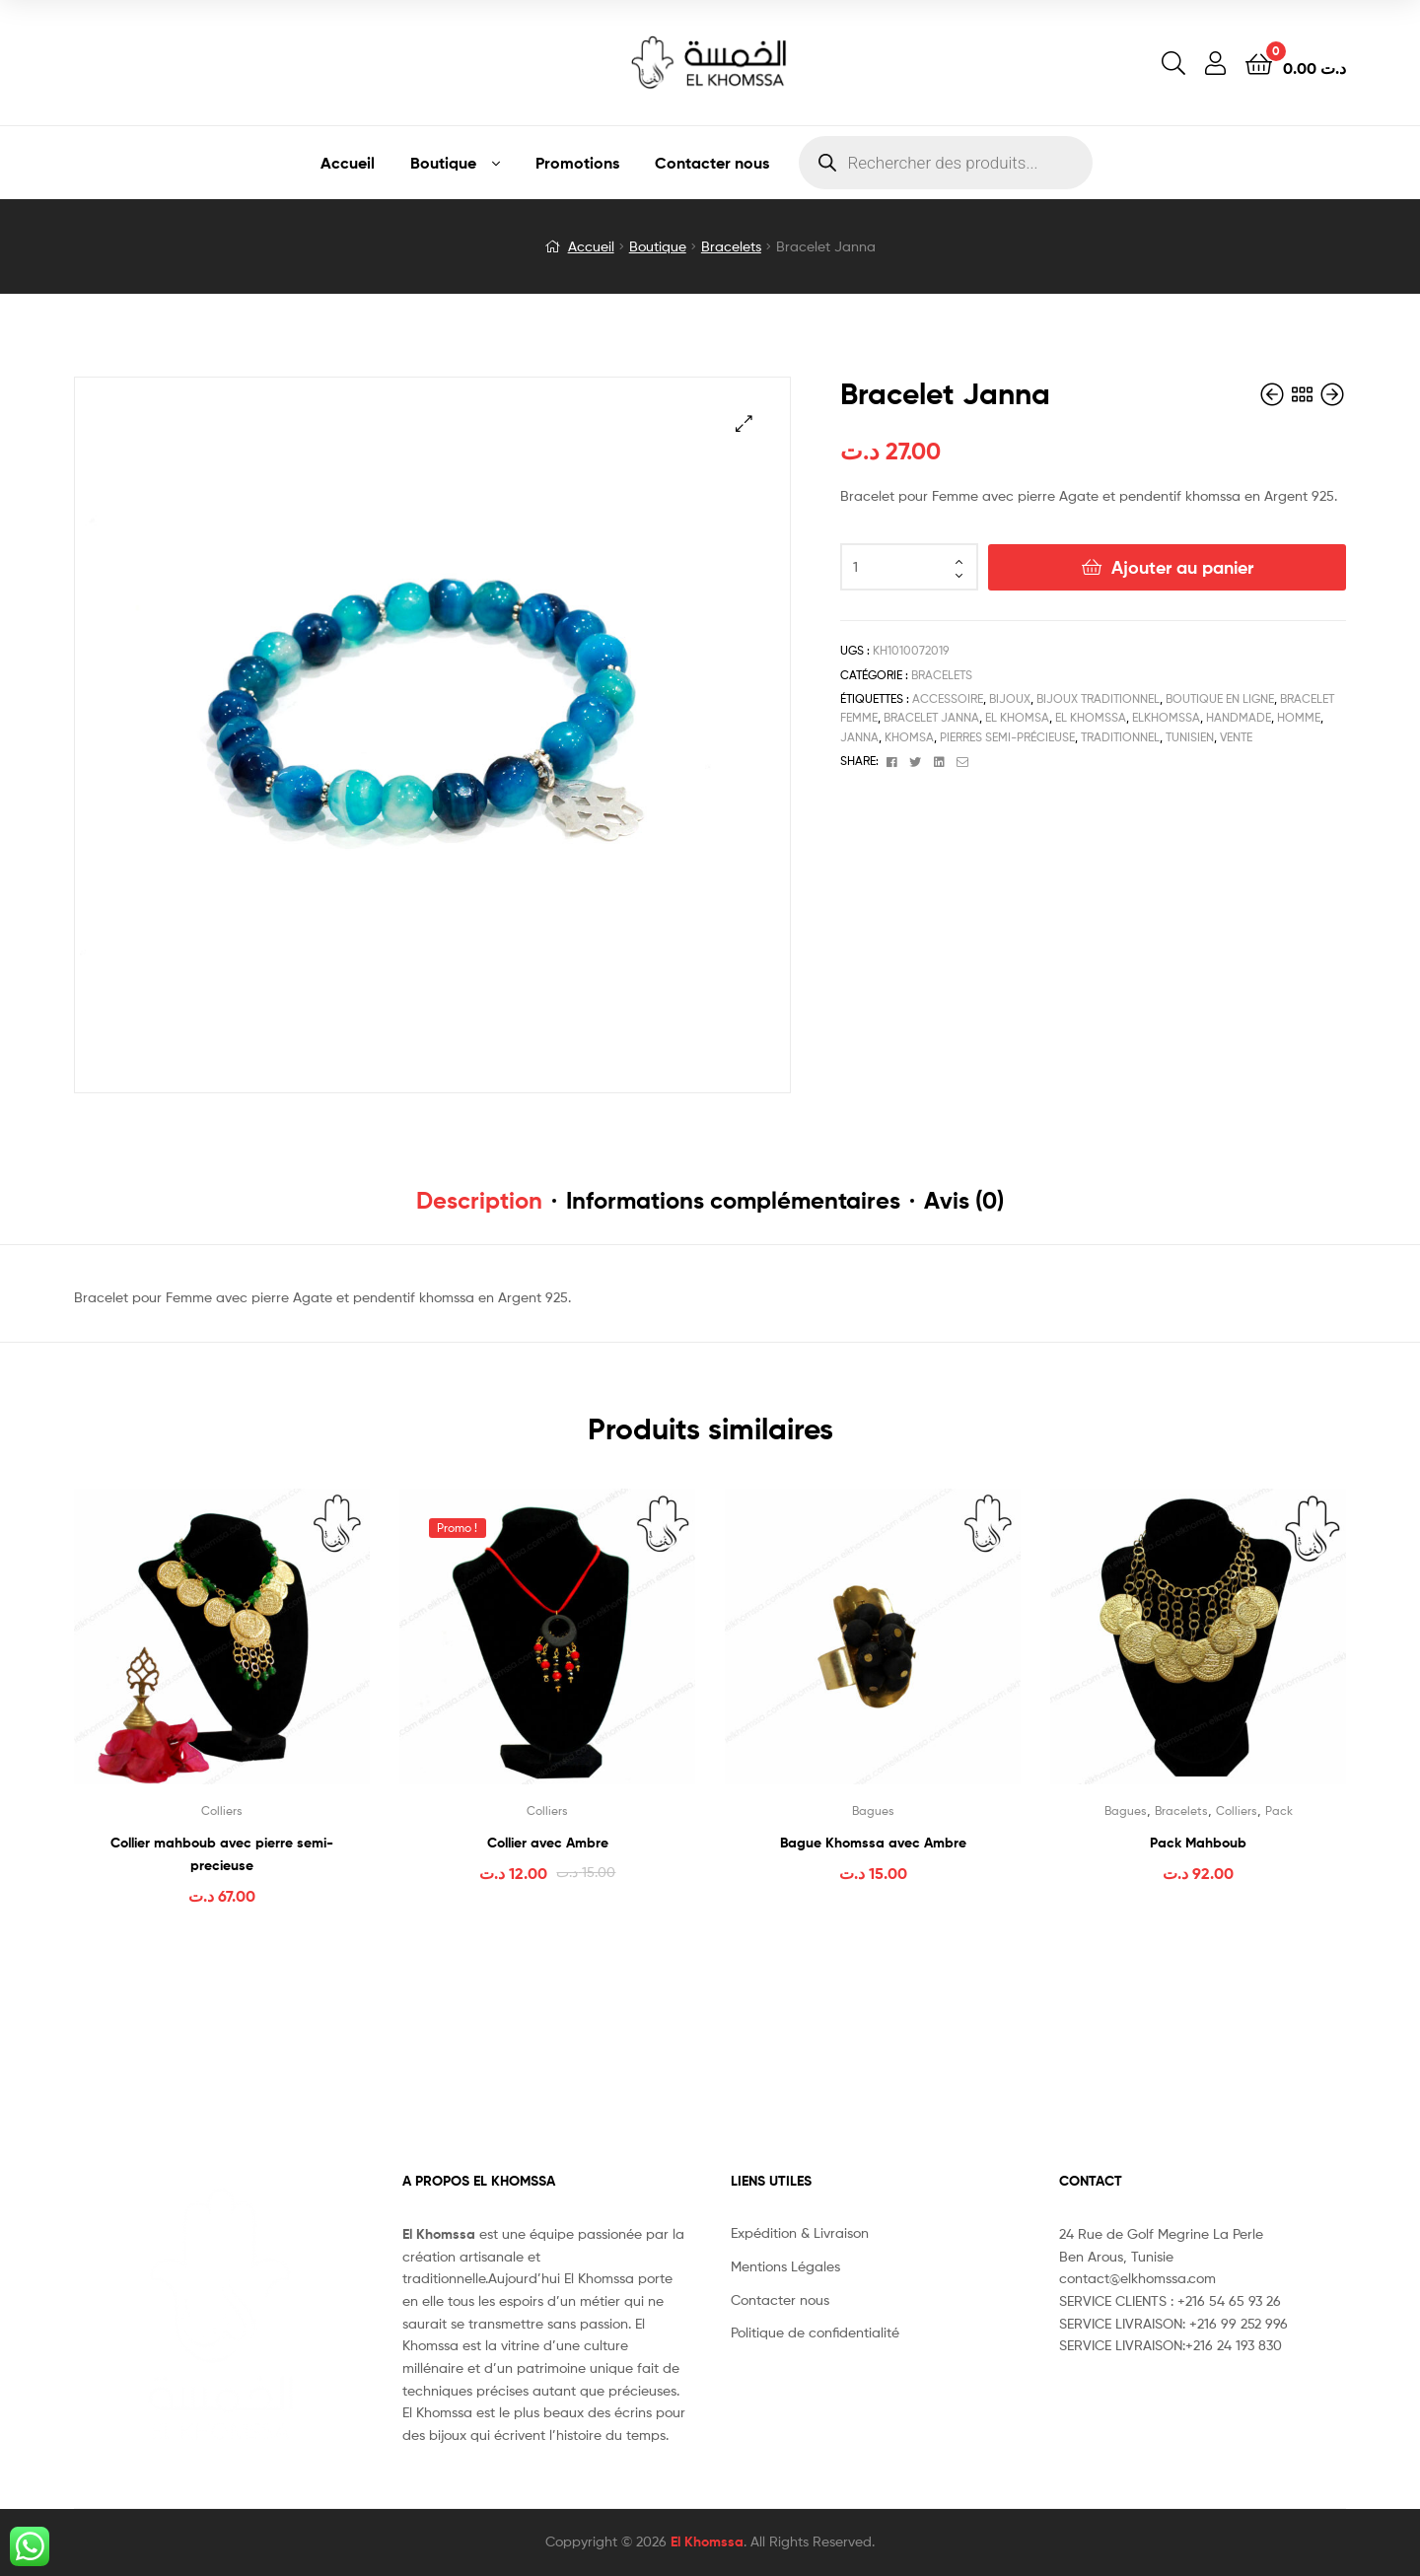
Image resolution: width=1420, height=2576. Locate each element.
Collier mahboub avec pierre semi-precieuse (221, 1854)
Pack (1279, 1810)
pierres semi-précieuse (1007, 737)
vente (1236, 737)
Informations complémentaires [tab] (733, 1200)
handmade (1238, 717)
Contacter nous (712, 163)
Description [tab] (479, 1200)
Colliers (222, 1810)
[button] (744, 423)
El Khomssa (707, 2541)
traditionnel (1120, 737)
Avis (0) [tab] (964, 1200)
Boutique (443, 163)
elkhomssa (1166, 717)
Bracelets (731, 246)
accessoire (947, 698)
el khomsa (1017, 717)
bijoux (1009, 698)
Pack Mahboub (1198, 1842)
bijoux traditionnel (1098, 698)
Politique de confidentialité (815, 2332)
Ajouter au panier (1182, 567)
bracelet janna (931, 717)
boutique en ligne (1220, 698)
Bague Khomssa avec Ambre (873, 1842)
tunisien (1190, 737)
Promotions (577, 163)
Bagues (873, 1810)
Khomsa (909, 737)
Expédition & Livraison (800, 2232)
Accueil (347, 163)
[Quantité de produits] (909, 567)
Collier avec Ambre (547, 1842)
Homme (1298, 717)
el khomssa (1090, 717)
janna (859, 737)
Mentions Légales (785, 2266)
